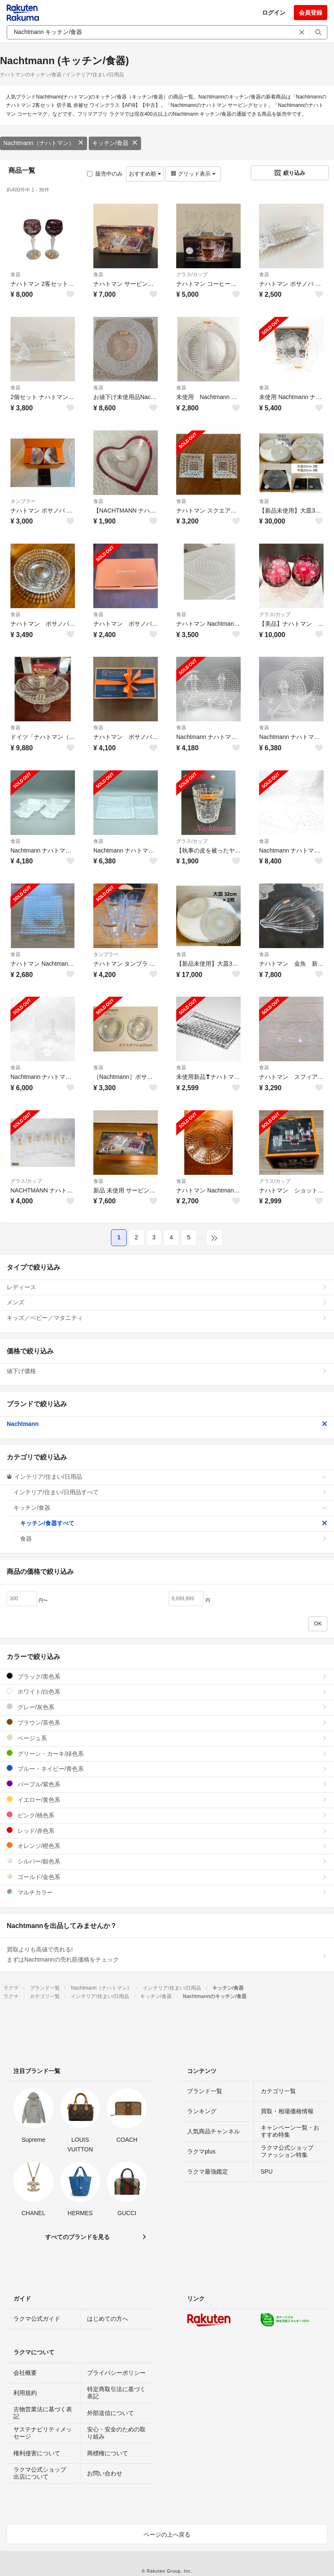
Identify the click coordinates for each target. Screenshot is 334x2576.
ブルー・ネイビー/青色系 (167, 1768)
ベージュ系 (167, 1738)
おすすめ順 (145, 174)
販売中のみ (105, 174)
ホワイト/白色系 (167, 1691)
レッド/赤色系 (167, 1830)
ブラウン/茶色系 (167, 1722)
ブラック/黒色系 (167, 1676)
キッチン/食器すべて (173, 1523)
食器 (15, 274)
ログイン (273, 12)
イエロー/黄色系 (167, 1799)
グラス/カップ (192, 274)
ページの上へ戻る (167, 2534)
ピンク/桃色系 (167, 1815)
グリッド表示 (193, 174)
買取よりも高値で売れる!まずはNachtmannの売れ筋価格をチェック (167, 1954)
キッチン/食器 (115, 143)
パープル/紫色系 (167, 1784)
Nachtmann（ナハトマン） (43, 143)
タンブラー (23, 501)
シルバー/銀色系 (167, 1861)
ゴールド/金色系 (167, 1876)
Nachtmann (167, 1423)
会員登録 (310, 12)
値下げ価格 (167, 1371)
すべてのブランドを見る (77, 2237)
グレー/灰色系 (167, 1706)
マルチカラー (167, 1892)
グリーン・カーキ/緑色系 (167, 1753)
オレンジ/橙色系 (167, 1845)
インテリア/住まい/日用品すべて (170, 1492)
